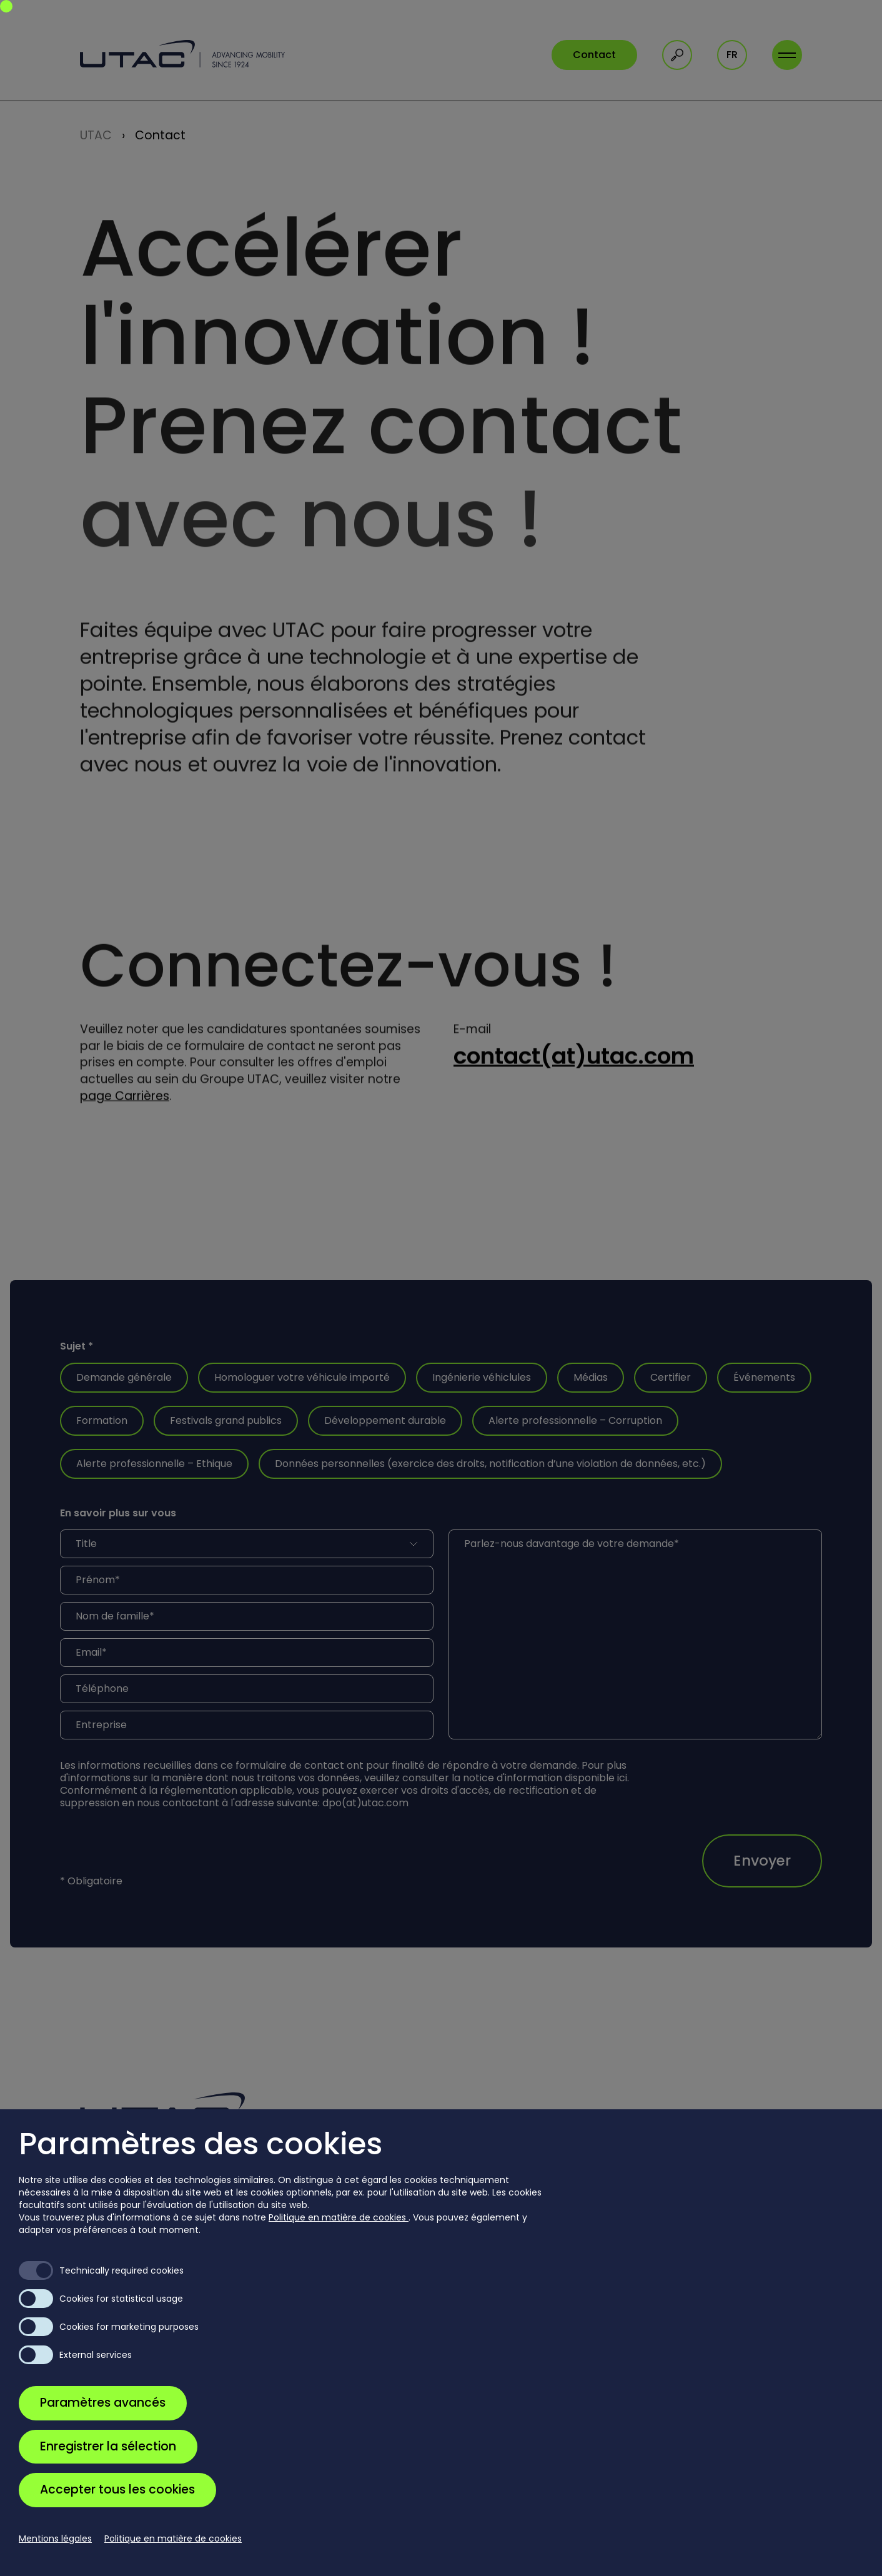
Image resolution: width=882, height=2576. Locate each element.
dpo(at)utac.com (365, 1803)
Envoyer (762, 1861)
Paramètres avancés (103, 2402)
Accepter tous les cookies (117, 2489)
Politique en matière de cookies (339, 2217)
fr (732, 54)
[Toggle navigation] (787, 55)
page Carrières (124, 1100)
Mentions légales (55, 2538)
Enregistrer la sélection (108, 2446)
